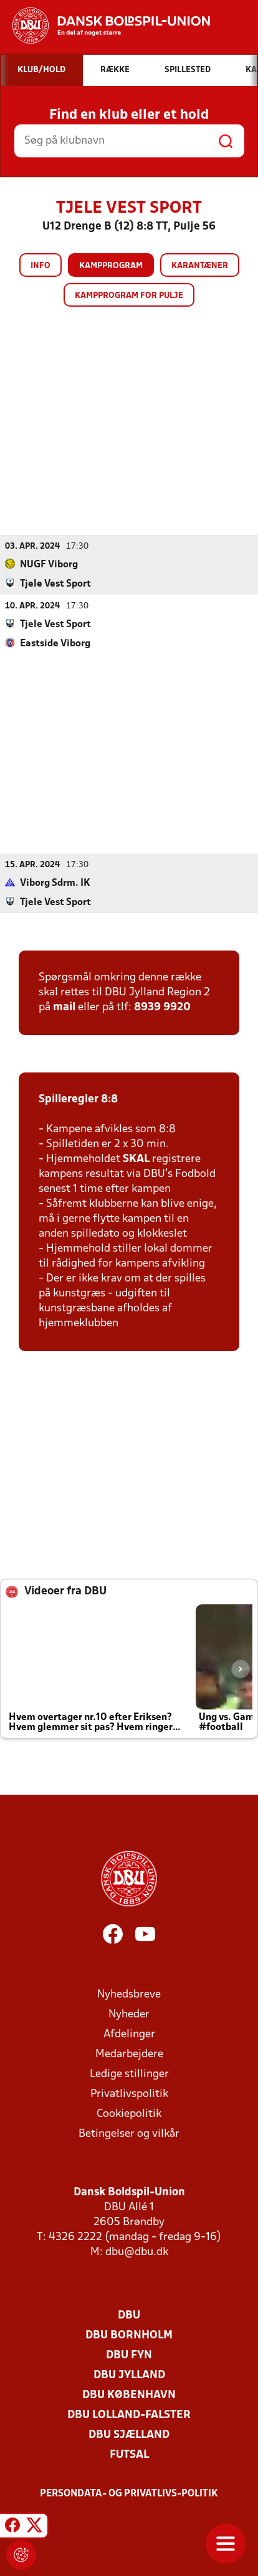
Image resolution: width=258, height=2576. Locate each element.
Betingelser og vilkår (129, 2133)
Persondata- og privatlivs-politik (129, 2493)
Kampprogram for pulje (129, 296)
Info (40, 266)
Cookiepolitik (129, 2113)
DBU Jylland (129, 2374)
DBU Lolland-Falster (129, 2414)
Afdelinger (129, 2034)
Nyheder (129, 2014)
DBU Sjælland (129, 2434)
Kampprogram (111, 266)
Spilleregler (68, 1099)
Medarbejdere (129, 2053)
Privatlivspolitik (129, 2093)
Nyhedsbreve (129, 1994)
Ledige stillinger (129, 2073)
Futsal (129, 2454)
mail (64, 1007)
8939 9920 (162, 1007)
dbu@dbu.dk (136, 2251)
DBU (129, 2315)
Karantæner (199, 266)
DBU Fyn (129, 2355)
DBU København (129, 2394)
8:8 (108, 1099)
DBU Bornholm (129, 2335)
